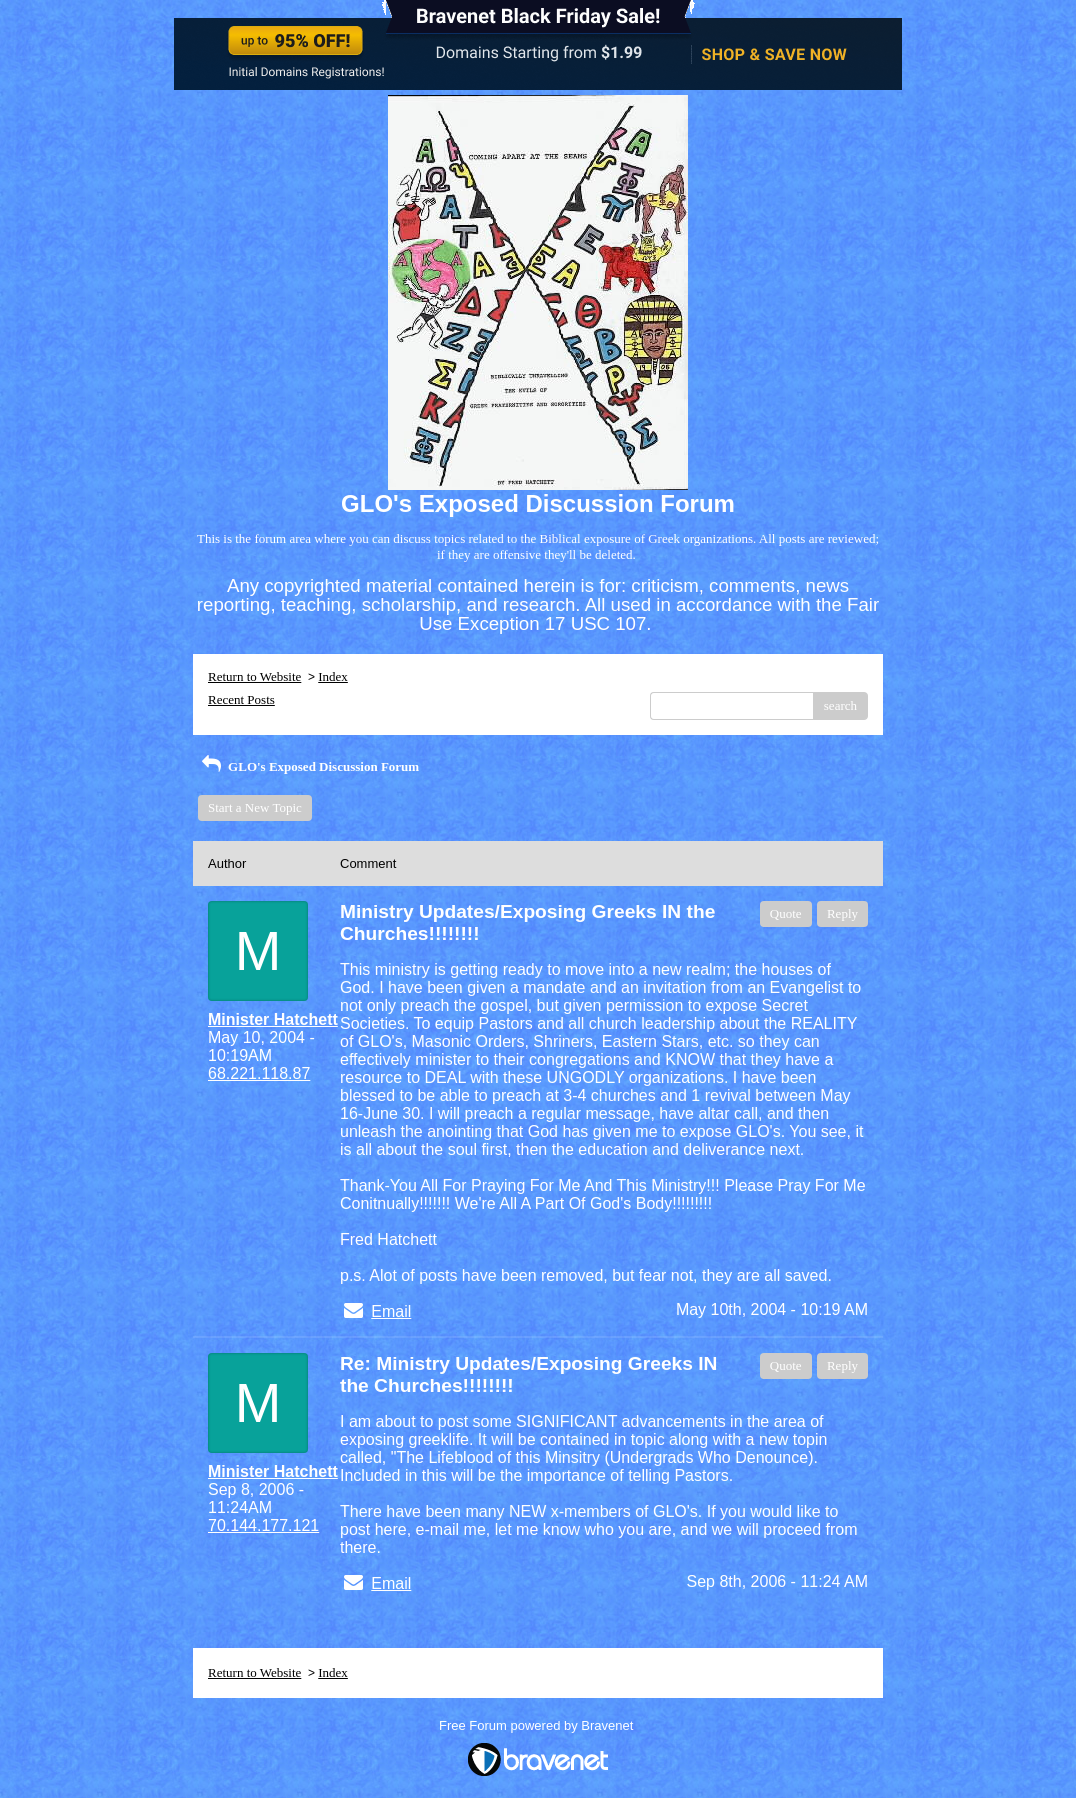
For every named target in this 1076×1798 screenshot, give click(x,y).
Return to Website (254, 676)
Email (391, 1311)
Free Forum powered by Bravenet (538, 1725)
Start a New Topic (255, 807)
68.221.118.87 (259, 1073)
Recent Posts (241, 699)
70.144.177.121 (263, 1525)
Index (333, 676)
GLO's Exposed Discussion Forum (308, 766)
